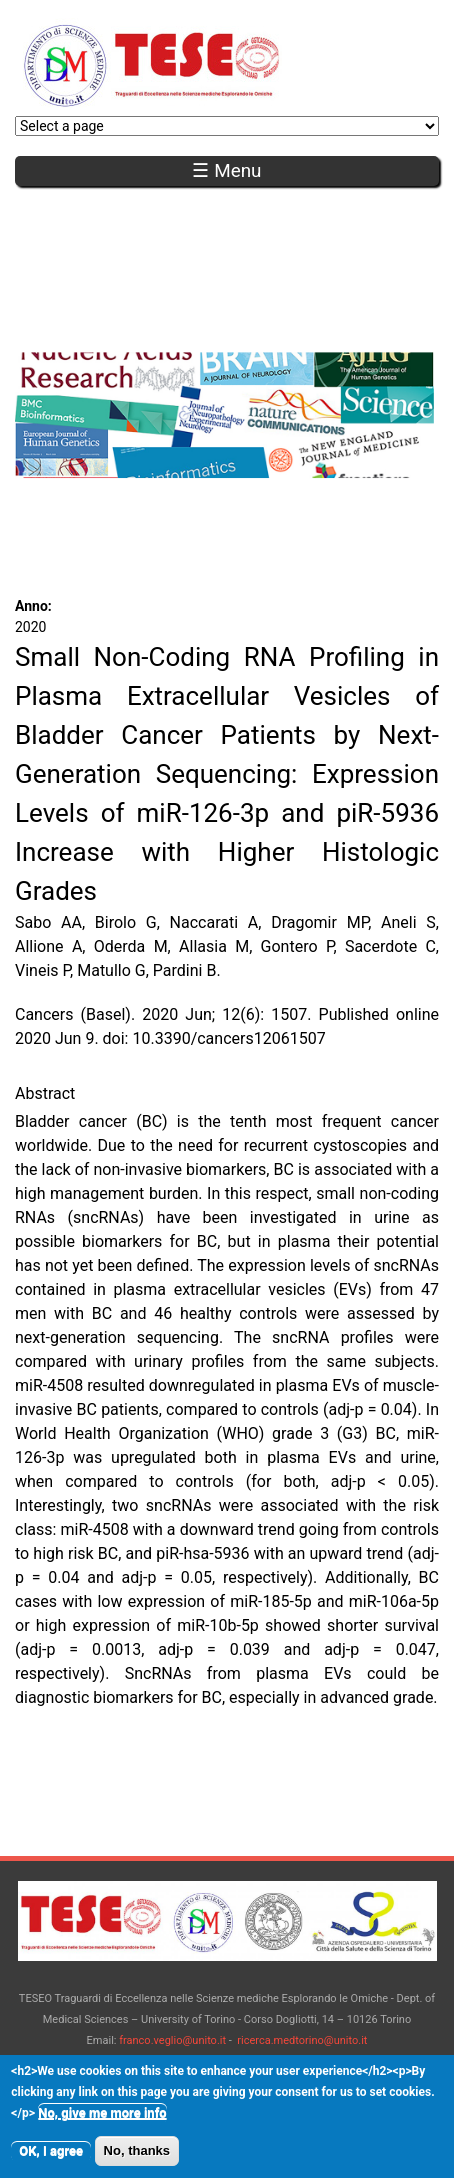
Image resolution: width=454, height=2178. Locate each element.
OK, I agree (51, 2160)
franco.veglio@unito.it (172, 2040)
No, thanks (137, 2160)
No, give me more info (102, 2122)
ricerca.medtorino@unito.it (302, 2040)
